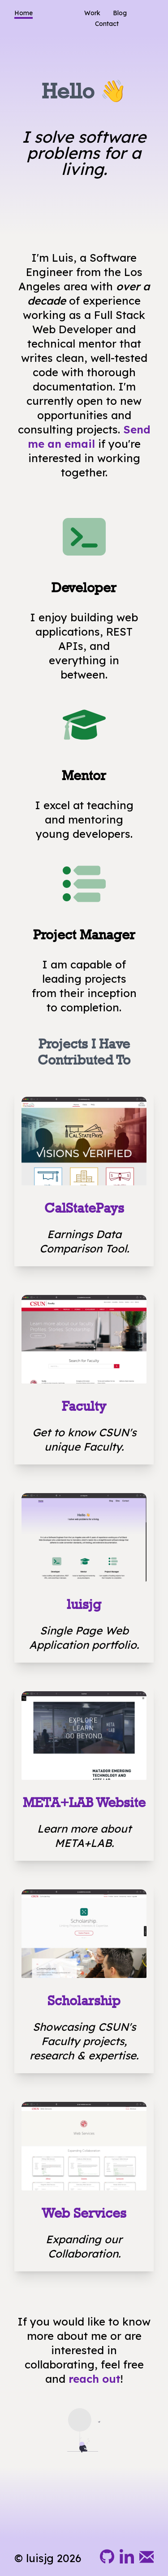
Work (92, 13)
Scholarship (84, 2000)
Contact (107, 24)
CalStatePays (84, 1208)
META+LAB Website (84, 1802)
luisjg (84, 1604)
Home (23, 13)
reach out (95, 2378)
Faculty (84, 1406)
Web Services (84, 2213)
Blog (120, 13)
